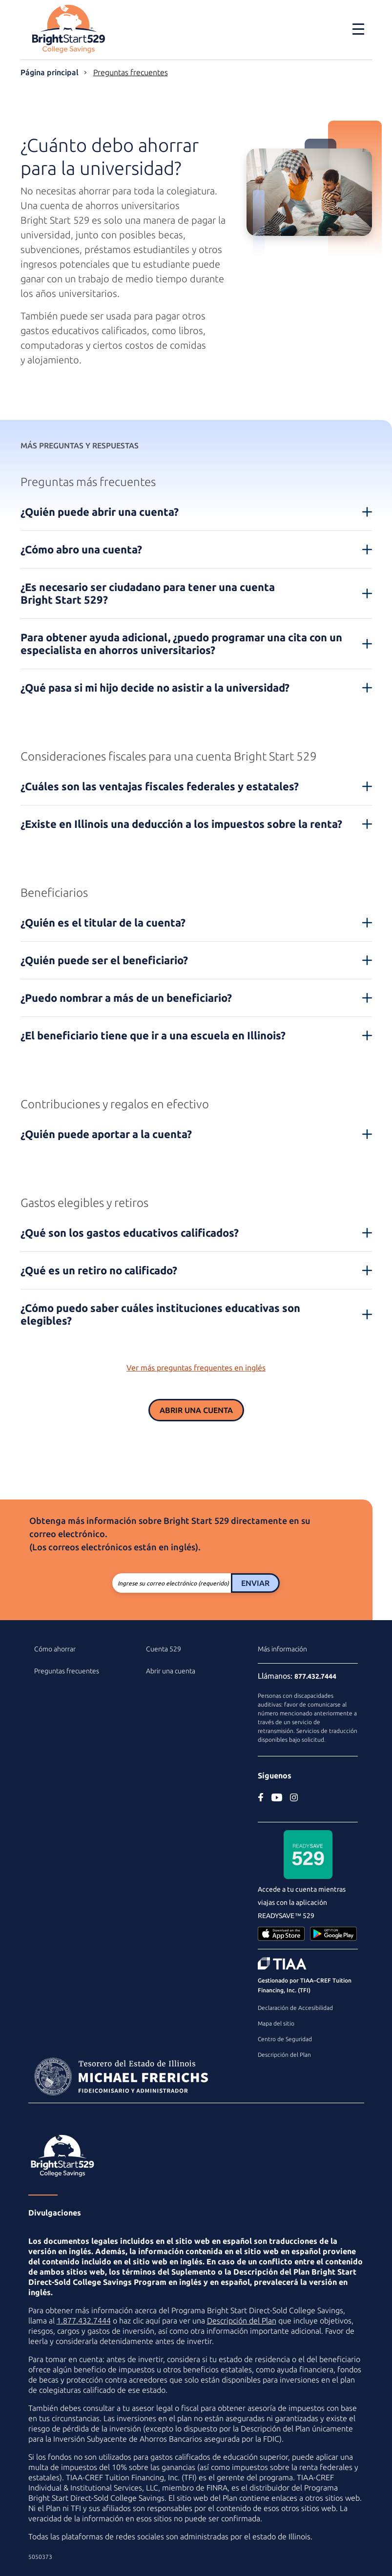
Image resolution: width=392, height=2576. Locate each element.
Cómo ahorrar (55, 1649)
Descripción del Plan (284, 2054)
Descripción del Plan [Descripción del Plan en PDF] (241, 2320)
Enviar (255, 1583)
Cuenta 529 (163, 1649)
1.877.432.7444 (84, 2320)
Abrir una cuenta (196, 1410)
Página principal (50, 72)
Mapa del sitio (276, 2023)
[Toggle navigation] (358, 29)
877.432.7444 (315, 1676)
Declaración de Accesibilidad (295, 2008)
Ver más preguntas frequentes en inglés (196, 1367)
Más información (282, 1649)
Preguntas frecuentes (130, 72)
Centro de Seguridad (285, 2039)
